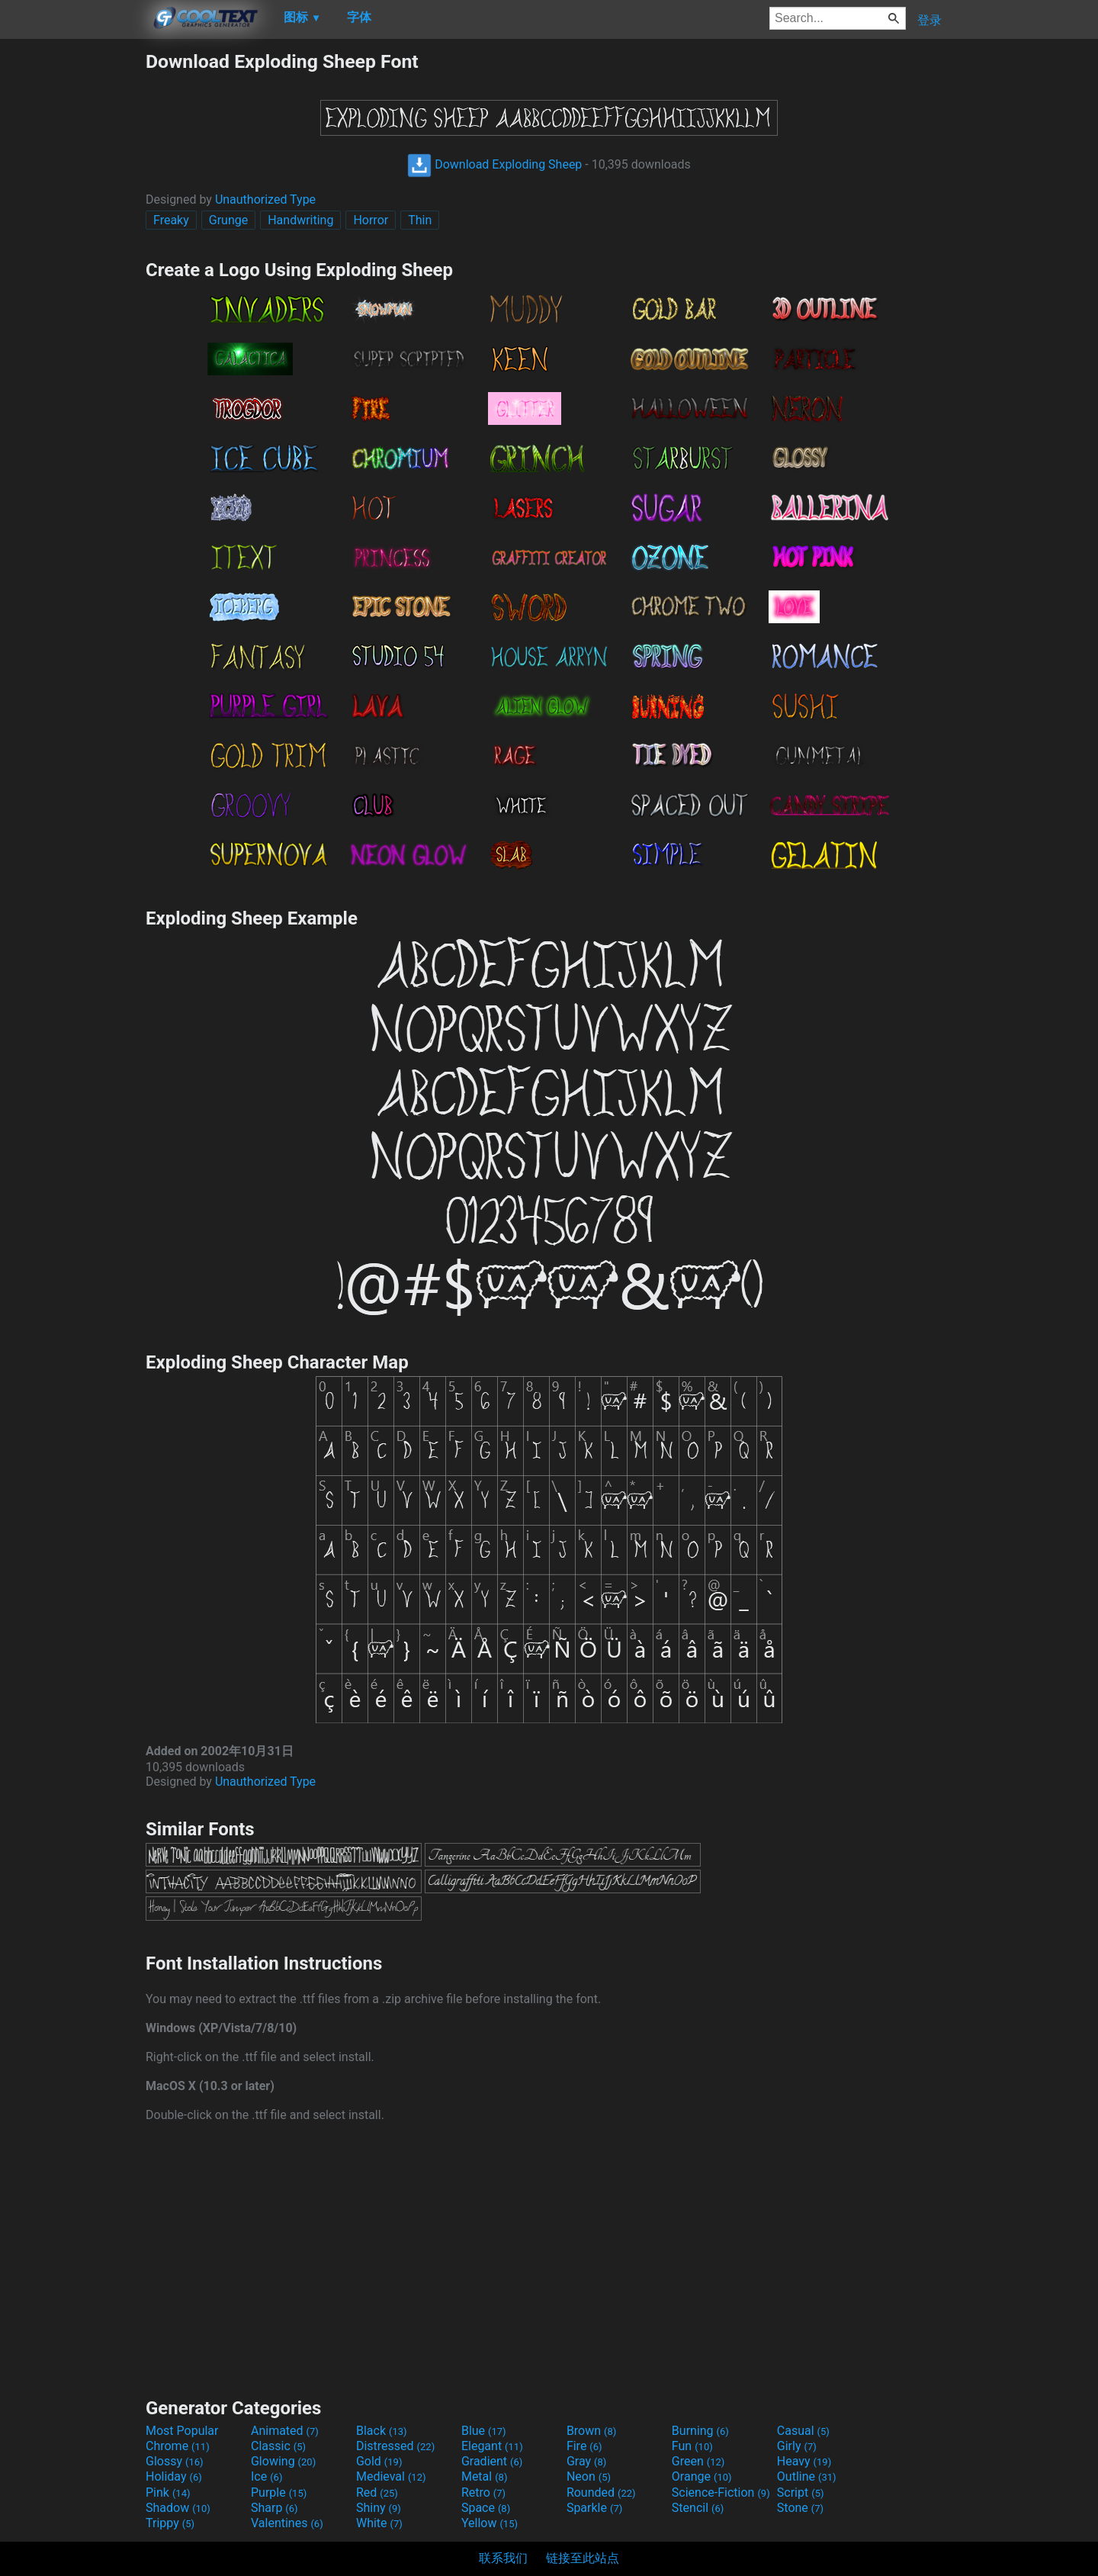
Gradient (491, 2461)
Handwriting (300, 220)
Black (381, 2430)
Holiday (174, 2476)
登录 (929, 20)
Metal (484, 2476)
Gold (379, 2461)
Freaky (171, 220)
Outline (806, 2476)
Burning (700, 2430)
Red (377, 2492)
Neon (589, 2476)
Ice (266, 2476)
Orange (702, 2476)
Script (800, 2492)
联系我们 (503, 2558)
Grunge (228, 220)
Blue (483, 2430)
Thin (420, 220)
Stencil (698, 2507)
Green (698, 2461)
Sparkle (594, 2507)
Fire (584, 2446)
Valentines (287, 2523)
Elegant (492, 2446)
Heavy (804, 2461)
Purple (279, 2492)
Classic (278, 2446)
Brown (591, 2430)
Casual (803, 2430)
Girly (797, 2446)
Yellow (489, 2523)
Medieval (391, 2476)
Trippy (170, 2523)
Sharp (274, 2507)
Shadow (178, 2507)
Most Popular (182, 2430)
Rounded (601, 2492)
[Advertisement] (72, 279)
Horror (370, 220)
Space (485, 2507)
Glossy (175, 2461)
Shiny (378, 2507)
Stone (800, 2507)
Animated (285, 2430)
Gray (586, 2461)
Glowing (283, 2461)
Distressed (395, 2446)
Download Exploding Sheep (494, 164)
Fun (692, 2446)
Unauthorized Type (265, 199)
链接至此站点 (582, 2558)
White (379, 2523)
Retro (483, 2492)
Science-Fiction (721, 2492)
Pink (168, 2492)
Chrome (178, 2446)
